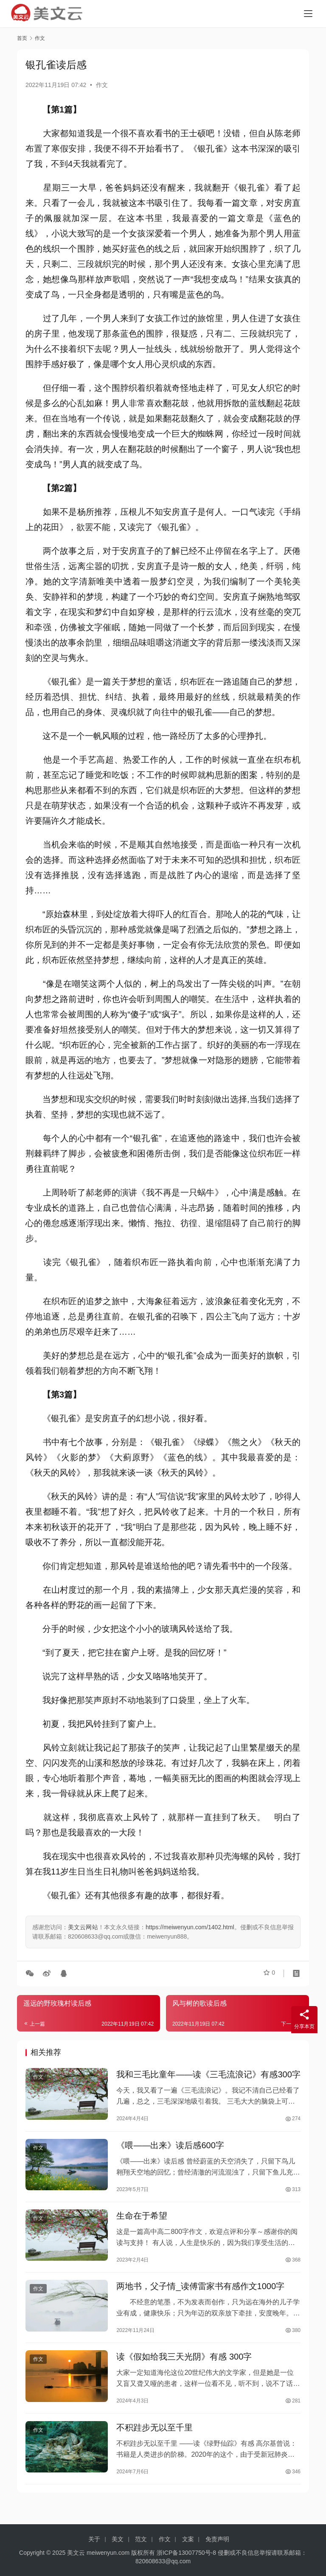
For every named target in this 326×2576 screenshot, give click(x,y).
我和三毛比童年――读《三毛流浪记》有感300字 (208, 2075)
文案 (188, 2539)
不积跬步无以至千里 (154, 2440)
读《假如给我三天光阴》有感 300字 (184, 2367)
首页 (22, 38)
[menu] (308, 13)
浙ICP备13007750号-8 (187, 2552)
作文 (102, 84)
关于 (94, 2539)
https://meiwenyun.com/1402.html (190, 1927)
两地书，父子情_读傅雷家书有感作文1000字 (200, 2294)
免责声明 (217, 2539)
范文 (141, 2539)
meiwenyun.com (108, 2552)
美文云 (76, 2552)
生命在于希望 (141, 2221)
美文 (118, 2539)
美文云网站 (83, 1927)
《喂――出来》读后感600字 (170, 2148)
